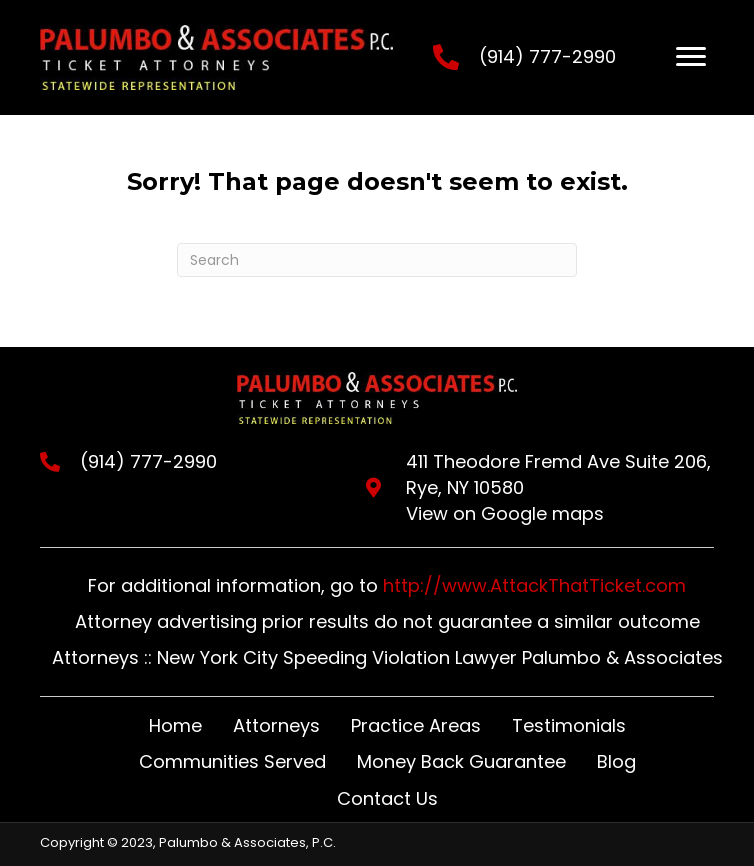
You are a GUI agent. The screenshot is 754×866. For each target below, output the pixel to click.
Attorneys (276, 725)
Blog (616, 761)
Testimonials (569, 725)
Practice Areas (416, 725)
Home (175, 725)
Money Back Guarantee (461, 761)
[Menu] (691, 57)
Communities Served (232, 761)
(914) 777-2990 (547, 56)
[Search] (377, 260)
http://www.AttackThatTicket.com (534, 585)
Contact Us (387, 798)
